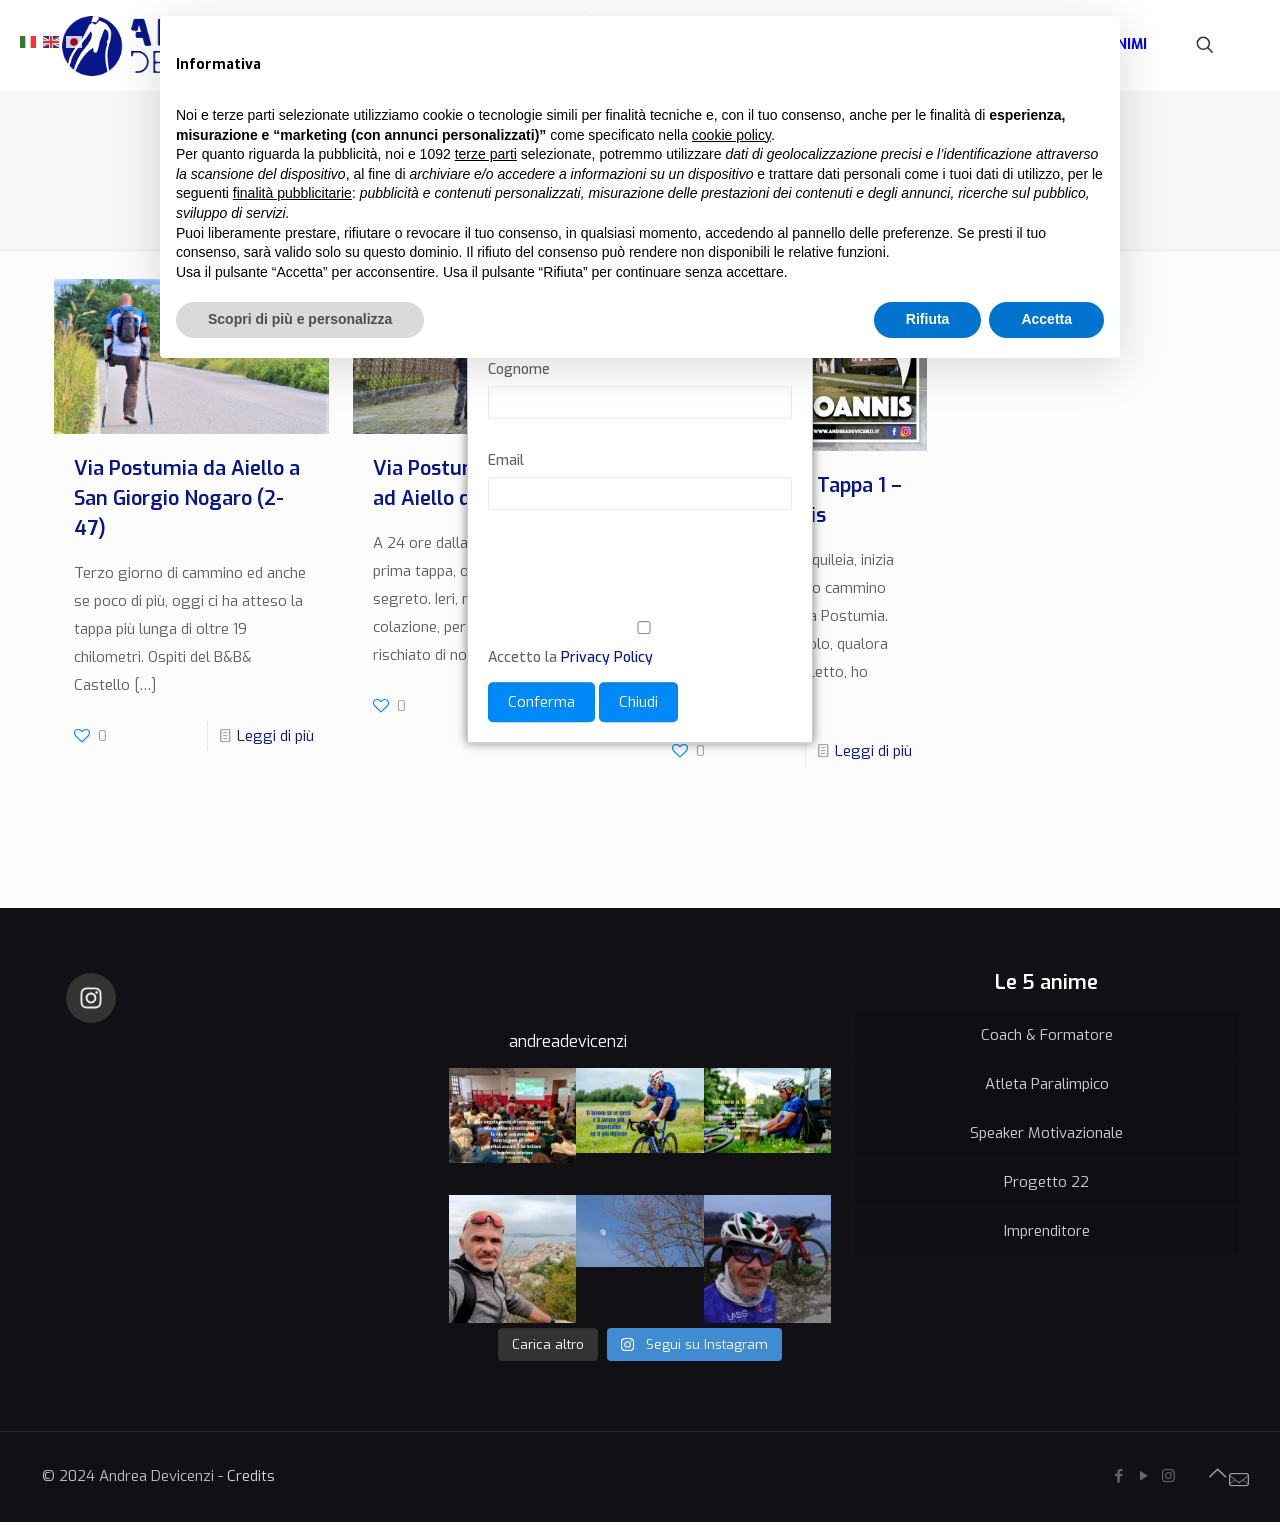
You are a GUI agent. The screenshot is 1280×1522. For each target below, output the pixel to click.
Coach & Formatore (1047, 1035)
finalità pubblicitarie (292, 193)
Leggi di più (275, 736)
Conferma (541, 703)
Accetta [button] (1046, 319)
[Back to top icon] (1217, 1474)
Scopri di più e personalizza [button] (300, 319)
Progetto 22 (1046, 1182)
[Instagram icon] (1168, 1476)
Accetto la (640, 645)
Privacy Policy (607, 658)
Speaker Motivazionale (1046, 1133)
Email (506, 461)
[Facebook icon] (1118, 1476)
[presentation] (640, 578)
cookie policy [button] (731, 135)
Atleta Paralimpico (1047, 1084)
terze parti (486, 154)
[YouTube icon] (1143, 1476)
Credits (251, 1476)
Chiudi (638, 703)
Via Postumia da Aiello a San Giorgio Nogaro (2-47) (187, 498)
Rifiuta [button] (928, 319)
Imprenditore (1047, 1231)
